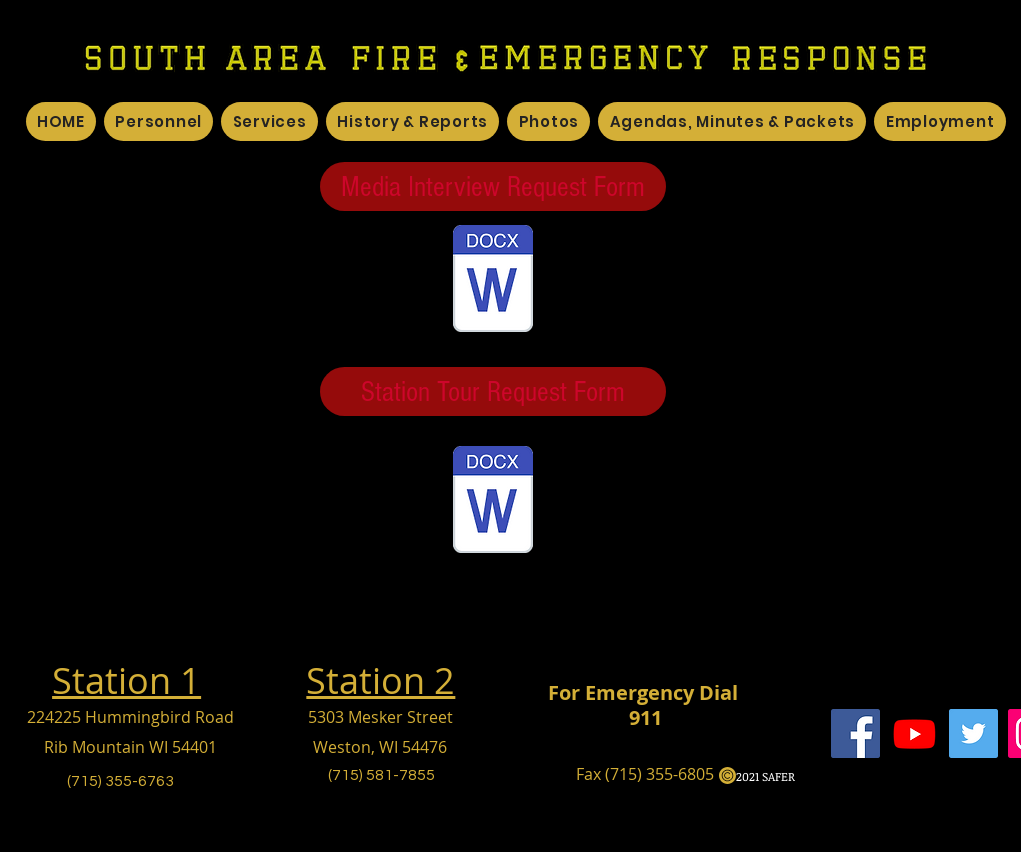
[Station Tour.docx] (493, 502)
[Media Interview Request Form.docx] (493, 281)
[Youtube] (914, 733)
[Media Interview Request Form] (493, 186)
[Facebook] (855, 733)
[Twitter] (973, 733)
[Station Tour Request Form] (493, 391)
